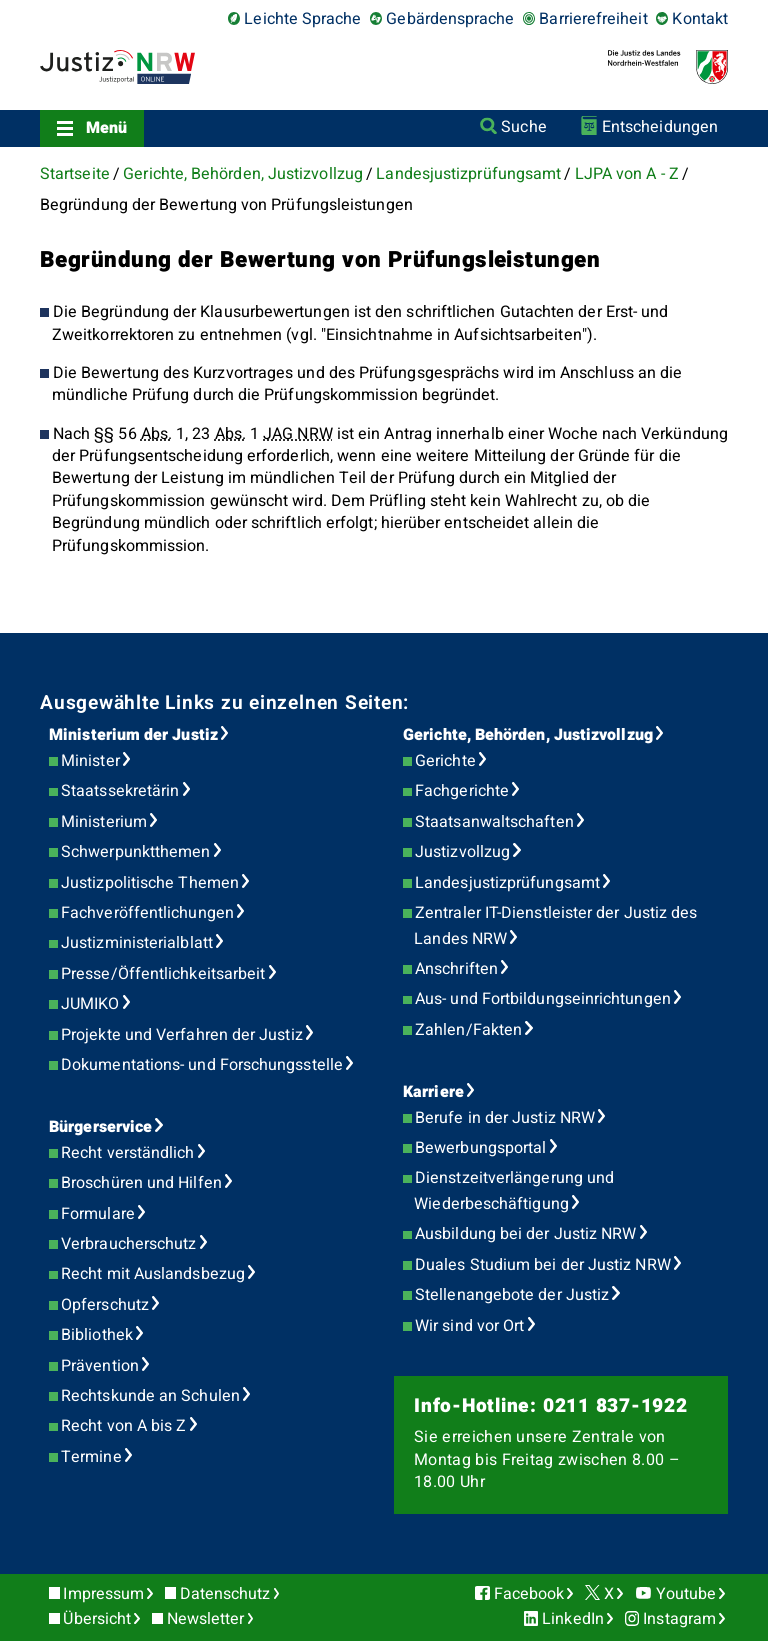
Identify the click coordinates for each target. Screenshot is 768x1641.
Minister (90, 761)
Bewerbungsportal (480, 1148)
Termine (91, 1457)
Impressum (103, 1594)
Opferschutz (105, 1305)
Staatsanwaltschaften (494, 822)
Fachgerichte (462, 791)
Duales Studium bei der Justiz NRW (543, 1265)
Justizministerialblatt (137, 943)
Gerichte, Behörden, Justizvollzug (243, 174)
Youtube (686, 1594)
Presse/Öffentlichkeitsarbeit (163, 974)
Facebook (529, 1594)
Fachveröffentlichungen (147, 913)
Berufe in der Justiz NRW (505, 1118)
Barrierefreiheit (593, 19)
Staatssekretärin (120, 791)
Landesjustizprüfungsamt (468, 174)
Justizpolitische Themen (150, 883)
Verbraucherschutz (128, 1244)
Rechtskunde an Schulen (150, 1396)
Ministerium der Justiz (133, 735)
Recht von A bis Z (123, 1426)
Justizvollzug (462, 852)
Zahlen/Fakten (468, 1030)
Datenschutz (225, 1594)
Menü (106, 128)
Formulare (98, 1214)
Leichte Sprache (302, 19)
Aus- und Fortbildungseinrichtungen (543, 999)
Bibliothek (97, 1335)
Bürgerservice (100, 1127)
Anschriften (456, 969)
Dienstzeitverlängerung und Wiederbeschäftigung (514, 1191)
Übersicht (97, 1619)
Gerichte (445, 761)
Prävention (100, 1366)
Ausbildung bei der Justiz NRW (525, 1234)
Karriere (433, 1092)
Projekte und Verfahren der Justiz (182, 1035)
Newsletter (206, 1619)
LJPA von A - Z (627, 174)
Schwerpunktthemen (135, 852)
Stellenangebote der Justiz (512, 1295)
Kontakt (700, 19)
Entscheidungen (660, 127)
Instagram (679, 1619)
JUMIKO (90, 1004)
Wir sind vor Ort (469, 1326)
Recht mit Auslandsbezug (153, 1274)
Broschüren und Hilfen (141, 1183)
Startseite (75, 174)
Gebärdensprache (450, 19)
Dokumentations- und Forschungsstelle (202, 1065)
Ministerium (104, 822)
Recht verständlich (127, 1153)
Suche (523, 127)
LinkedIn (573, 1619)
